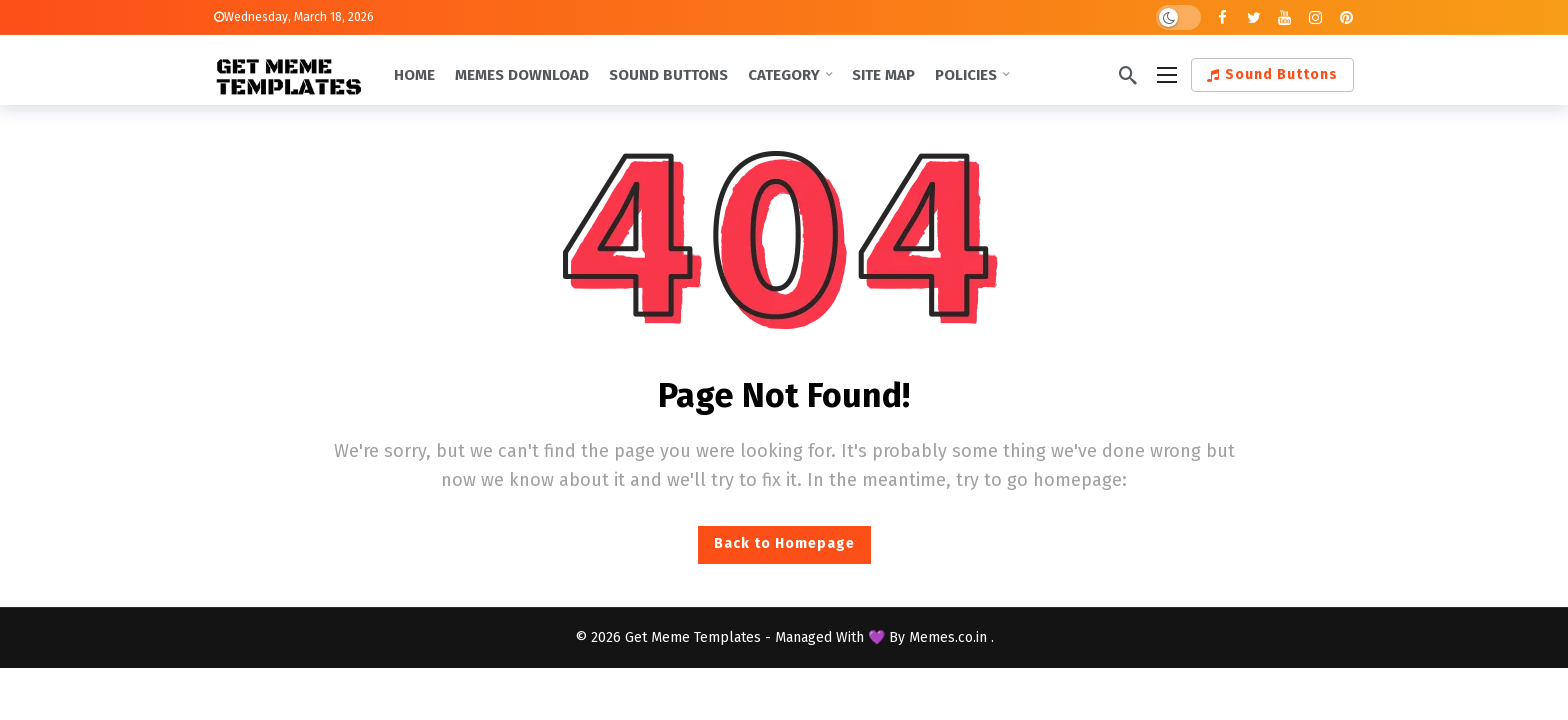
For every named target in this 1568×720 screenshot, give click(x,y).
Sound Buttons (1272, 74)
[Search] (1128, 75)
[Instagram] (1315, 17)
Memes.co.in (950, 637)
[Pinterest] (1346, 17)
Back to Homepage (784, 543)
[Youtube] (1284, 17)
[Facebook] (1222, 17)
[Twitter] (1253, 17)
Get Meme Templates (693, 637)
